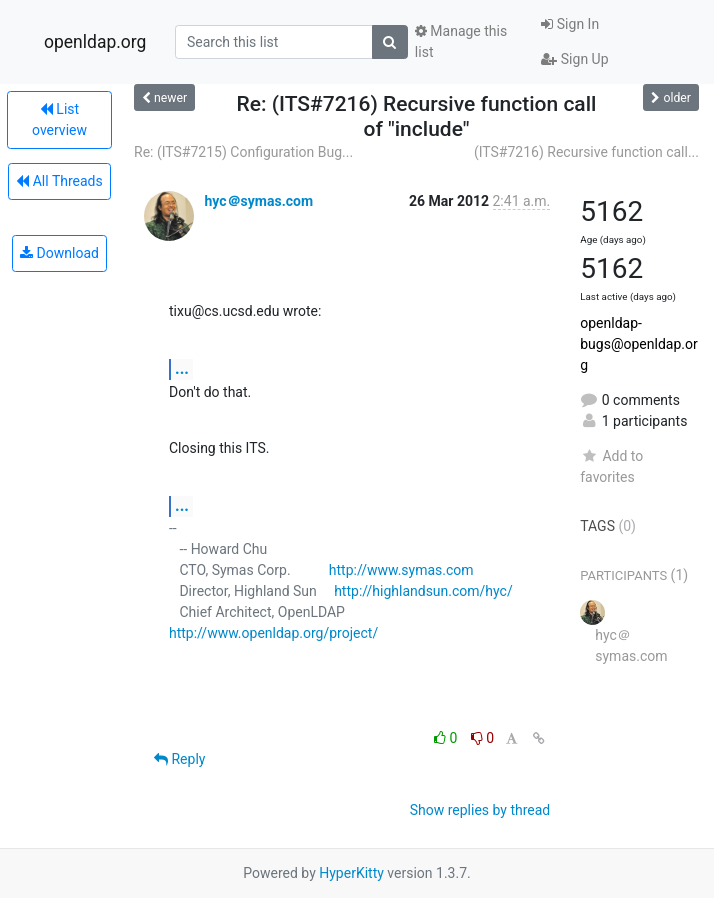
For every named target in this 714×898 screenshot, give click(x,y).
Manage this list (461, 41)
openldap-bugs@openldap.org (638, 344)
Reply (179, 759)
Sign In (570, 24)
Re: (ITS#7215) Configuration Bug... (243, 152)
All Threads (59, 181)
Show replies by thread (480, 810)
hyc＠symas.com (258, 201)
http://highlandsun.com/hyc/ (423, 591)
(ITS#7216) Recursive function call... (586, 152)
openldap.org (95, 42)
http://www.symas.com (401, 570)
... (182, 368)
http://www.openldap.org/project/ (273, 633)
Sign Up (574, 59)
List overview (59, 119)
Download (59, 253)
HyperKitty (351, 873)
